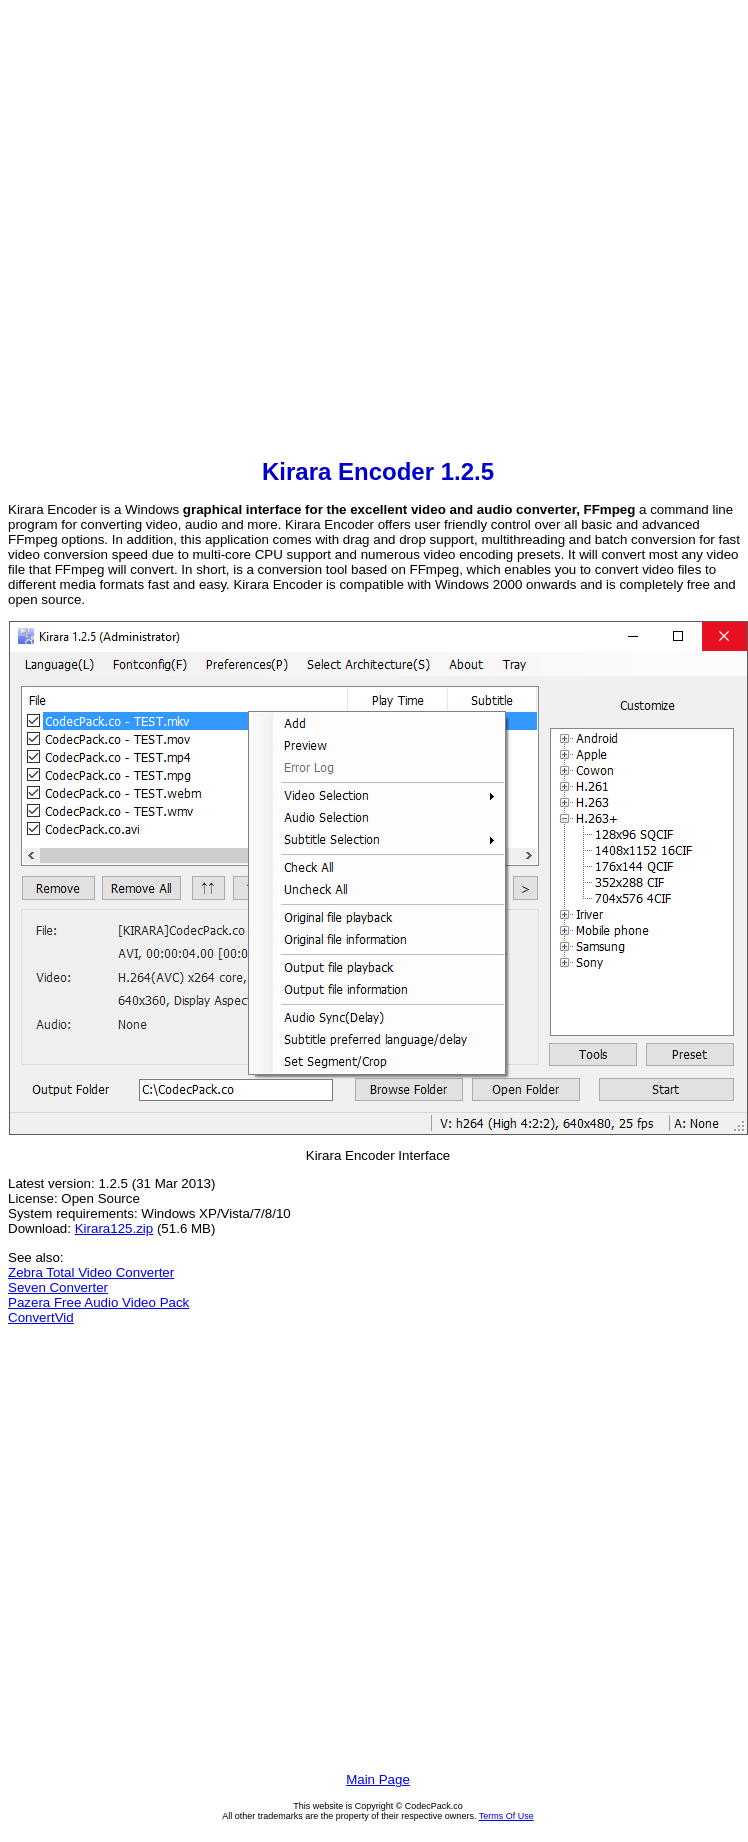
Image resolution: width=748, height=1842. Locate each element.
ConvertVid (41, 1317)
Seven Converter (58, 1287)
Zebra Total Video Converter (91, 1272)
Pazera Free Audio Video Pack (98, 1302)
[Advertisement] (210, 231)
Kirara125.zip (114, 1228)
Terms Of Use (506, 1816)
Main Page (378, 1779)
